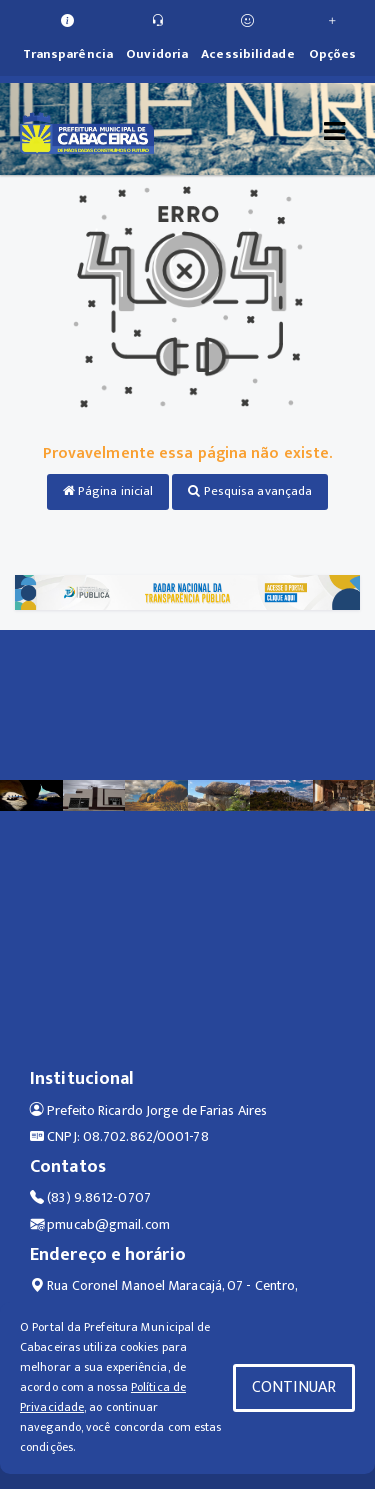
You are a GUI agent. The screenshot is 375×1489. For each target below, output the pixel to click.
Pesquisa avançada (250, 491)
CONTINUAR (294, 1387)
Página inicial (108, 491)
